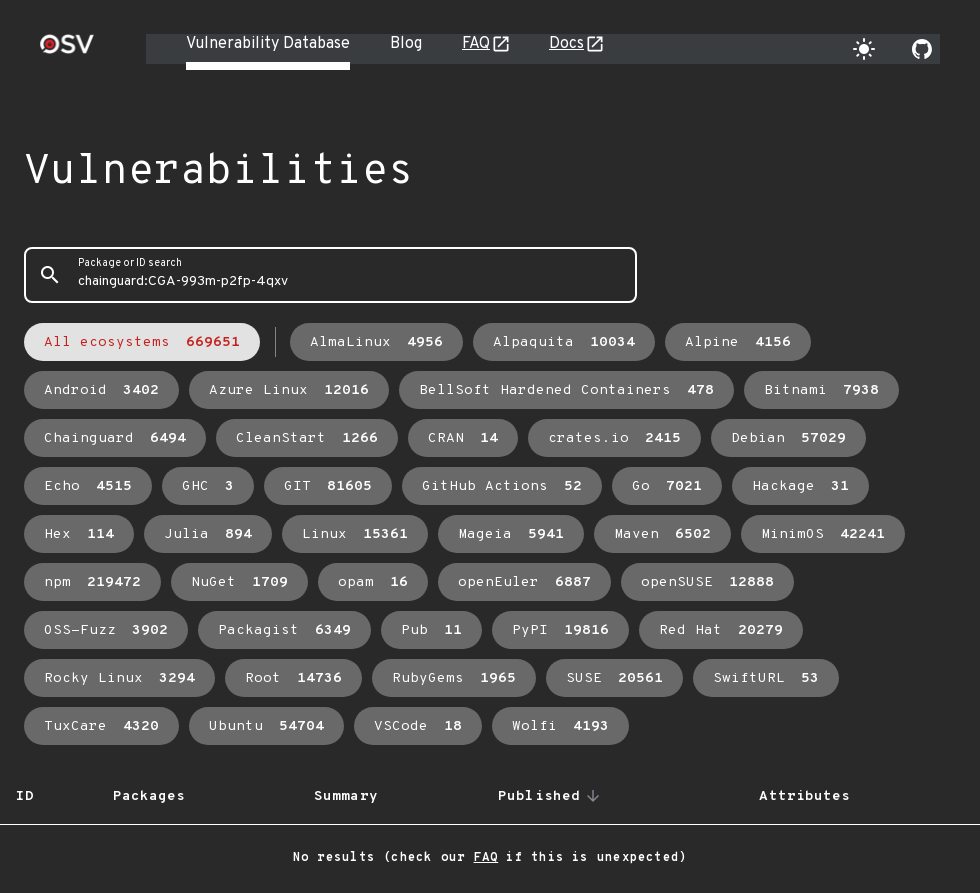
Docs (566, 44)
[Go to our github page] (922, 49)
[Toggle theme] (864, 49)
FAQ (476, 44)
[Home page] (67, 50)
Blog (406, 44)
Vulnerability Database (268, 44)
